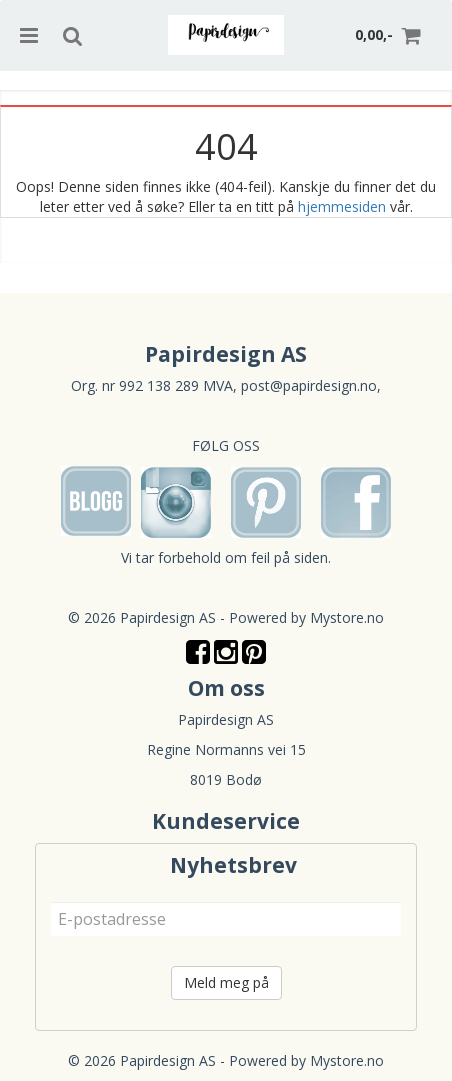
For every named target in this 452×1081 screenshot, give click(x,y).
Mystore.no (347, 617)
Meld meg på (226, 982)
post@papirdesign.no (309, 385)
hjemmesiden (342, 206)
